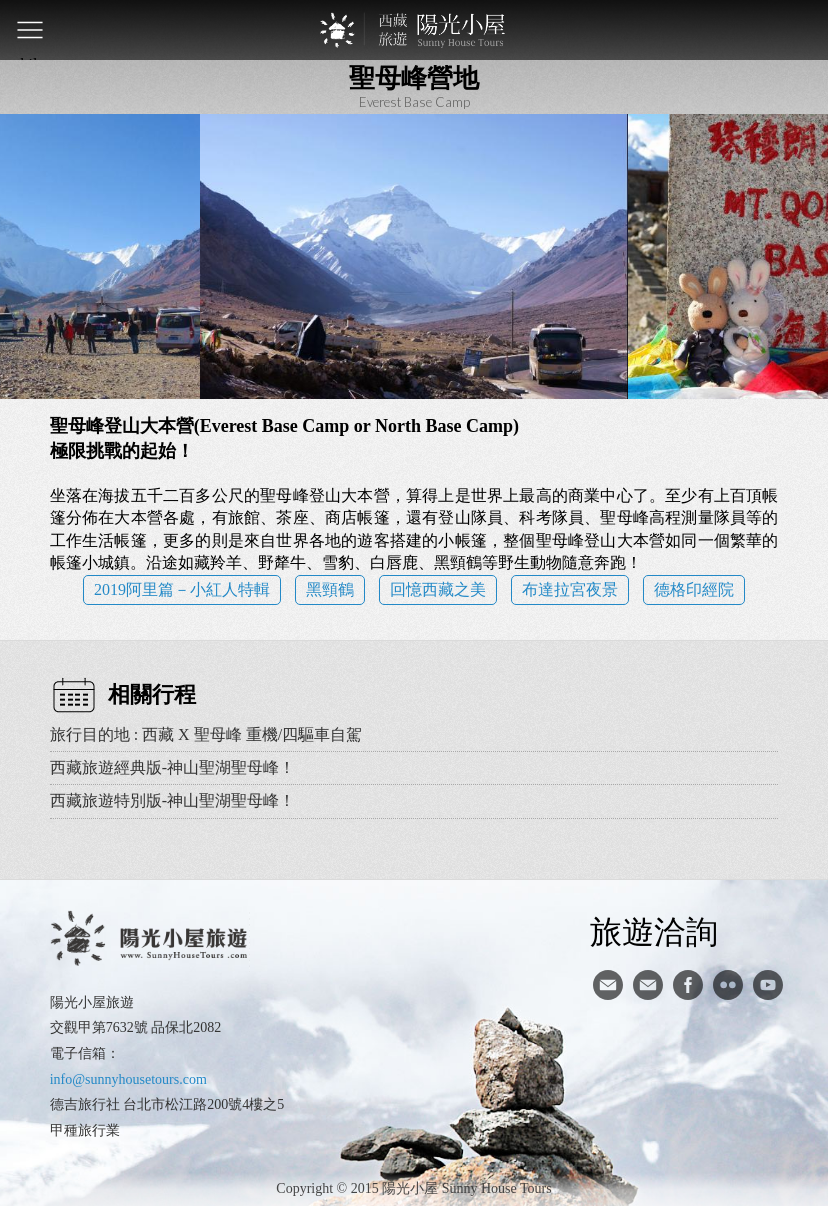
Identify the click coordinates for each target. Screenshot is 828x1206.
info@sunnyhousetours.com (128, 1079)
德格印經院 (694, 589)
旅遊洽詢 (654, 931)
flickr (728, 985)
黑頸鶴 (330, 589)
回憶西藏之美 (438, 589)
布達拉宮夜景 (570, 589)
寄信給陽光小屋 (608, 985)
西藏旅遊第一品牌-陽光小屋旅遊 (414, 30)
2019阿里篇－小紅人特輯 (182, 589)
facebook (688, 985)
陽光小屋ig (648, 985)
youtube (768, 985)
